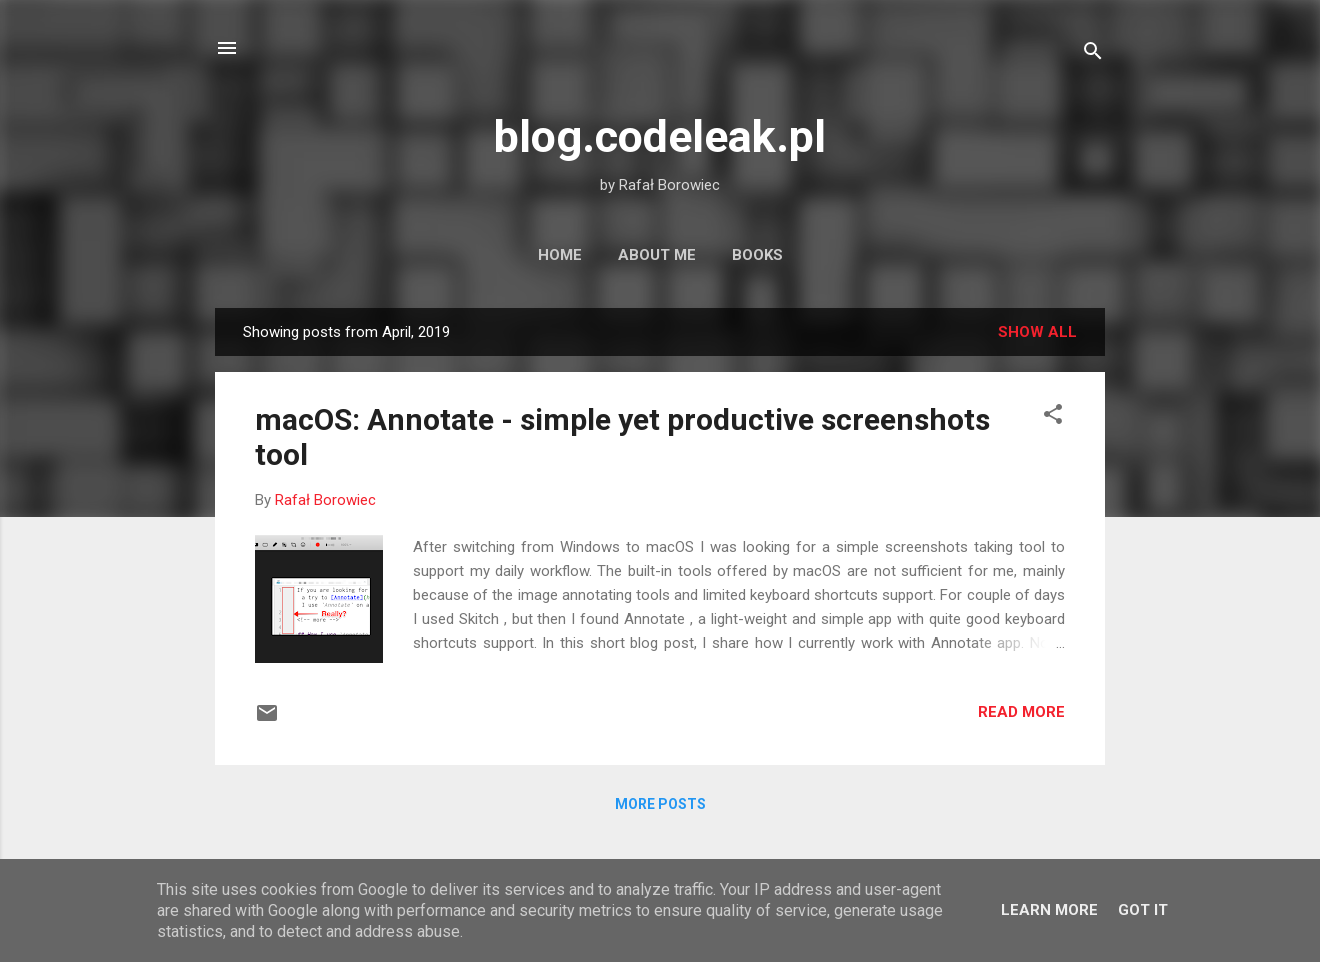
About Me (657, 255)
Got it (1143, 910)
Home (560, 255)
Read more (1021, 712)
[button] (1053, 417)
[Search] (1093, 54)
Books (757, 255)
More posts (660, 804)
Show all (1037, 332)
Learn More (1049, 910)
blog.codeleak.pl (660, 136)
